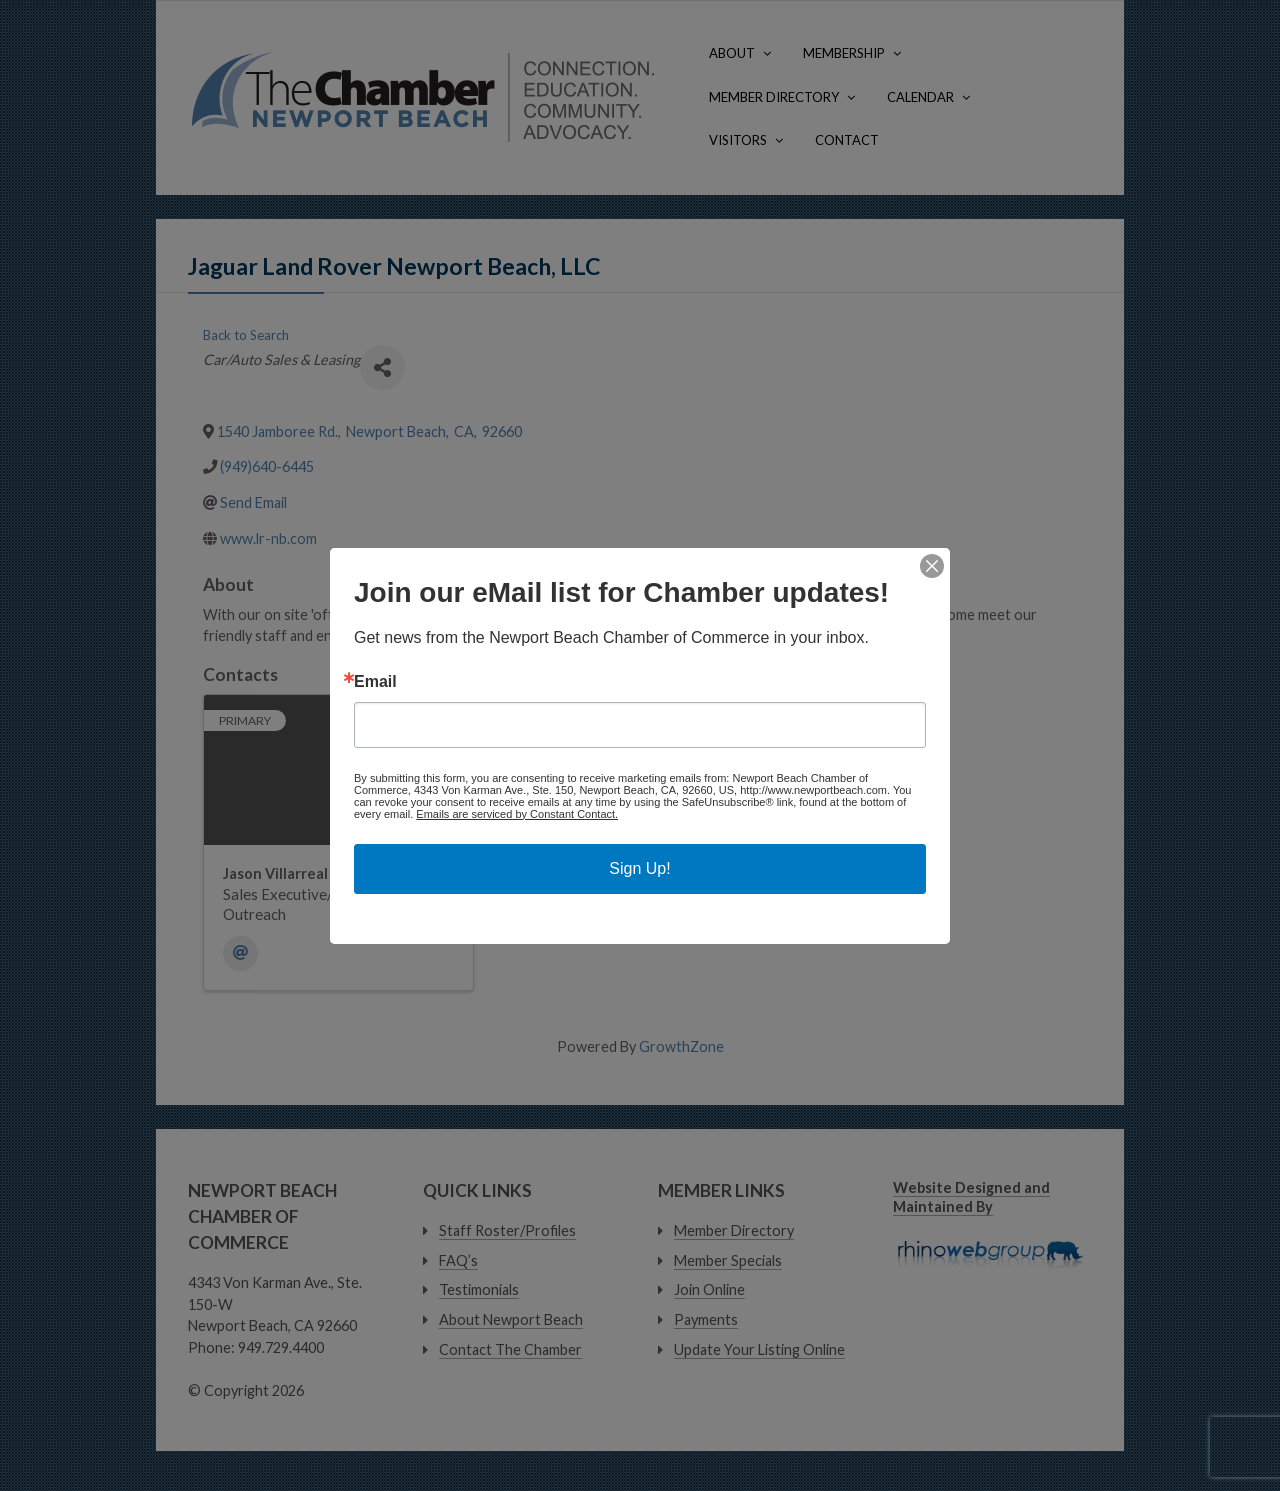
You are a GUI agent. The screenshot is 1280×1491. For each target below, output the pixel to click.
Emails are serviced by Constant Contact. (517, 814)
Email (375, 682)
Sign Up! (639, 868)
